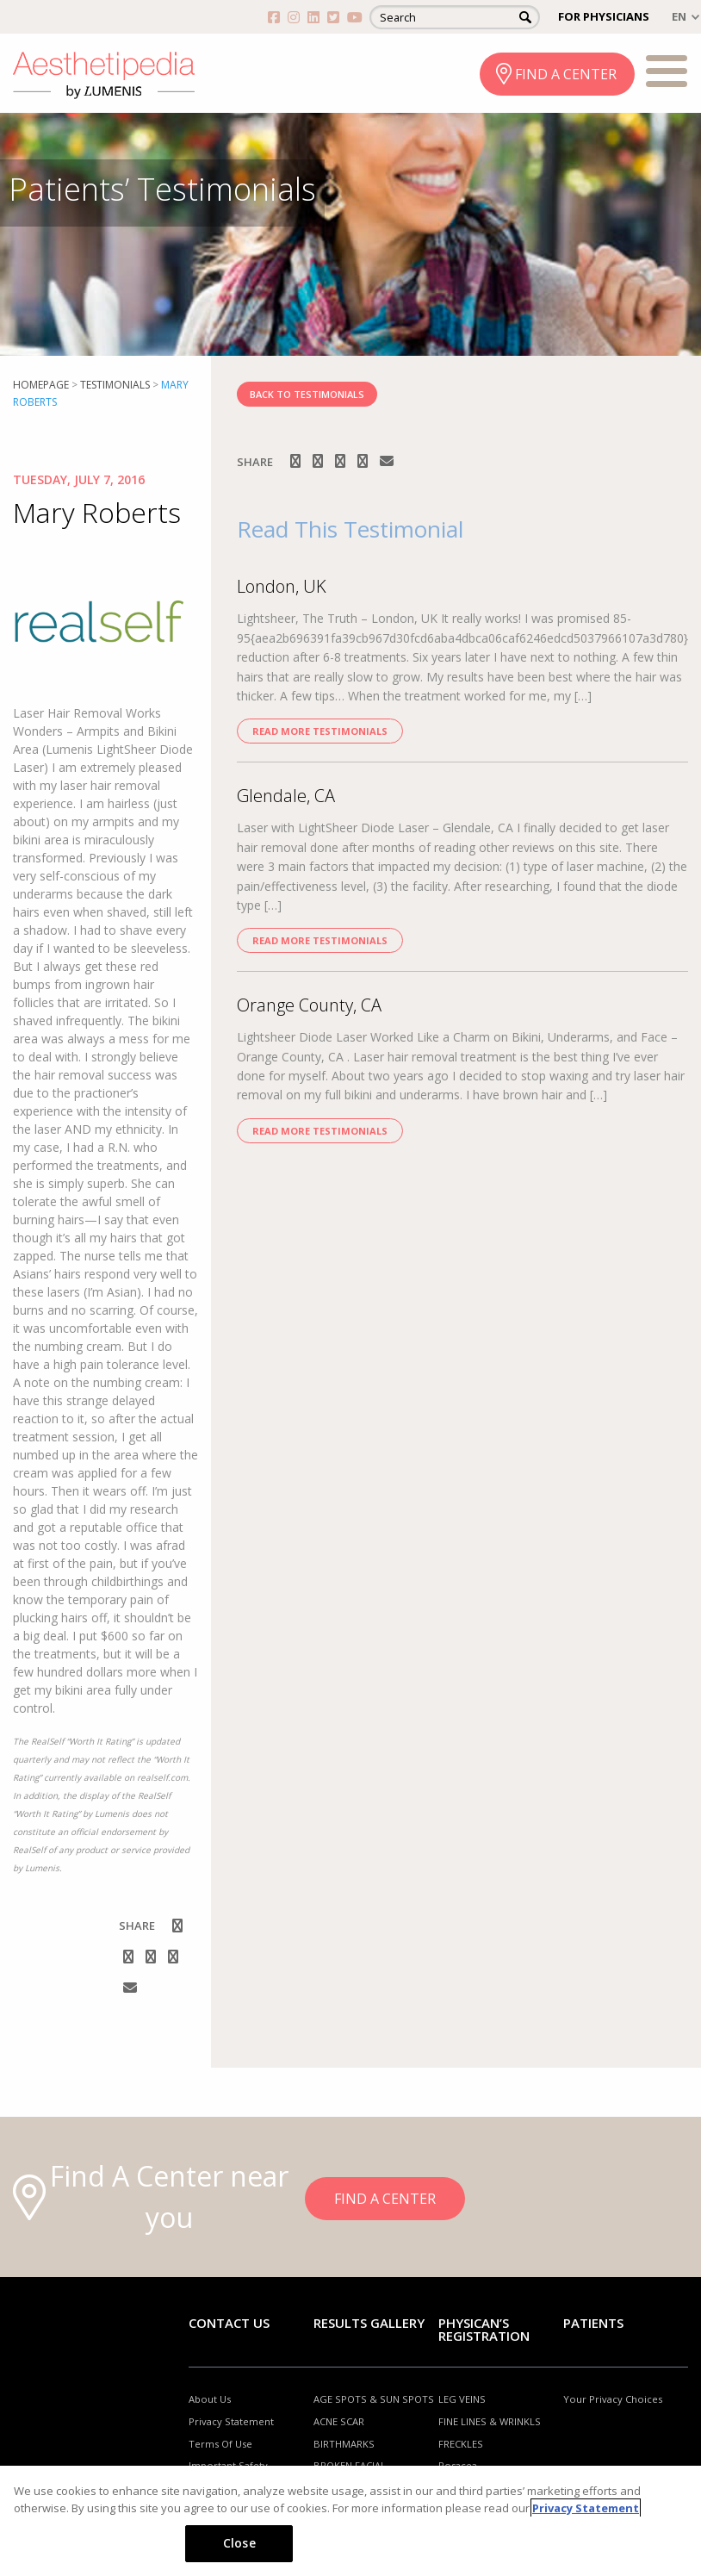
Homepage (41, 384)
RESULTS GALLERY (369, 2322)
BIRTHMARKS (344, 2443)
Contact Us (229, 2322)
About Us (210, 2398)
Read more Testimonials (320, 731)
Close (239, 2543)
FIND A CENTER (566, 74)
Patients (593, 2322)
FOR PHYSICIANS (603, 16)
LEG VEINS (462, 2398)
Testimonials (115, 384)
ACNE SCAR (338, 2421)
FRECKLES (460, 2443)
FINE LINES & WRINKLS (489, 2421)
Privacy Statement (231, 2421)
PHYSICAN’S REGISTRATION (484, 2329)
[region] (350, 2521)
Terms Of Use (220, 2443)
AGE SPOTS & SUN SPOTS (373, 2398)
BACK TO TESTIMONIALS (307, 394)
